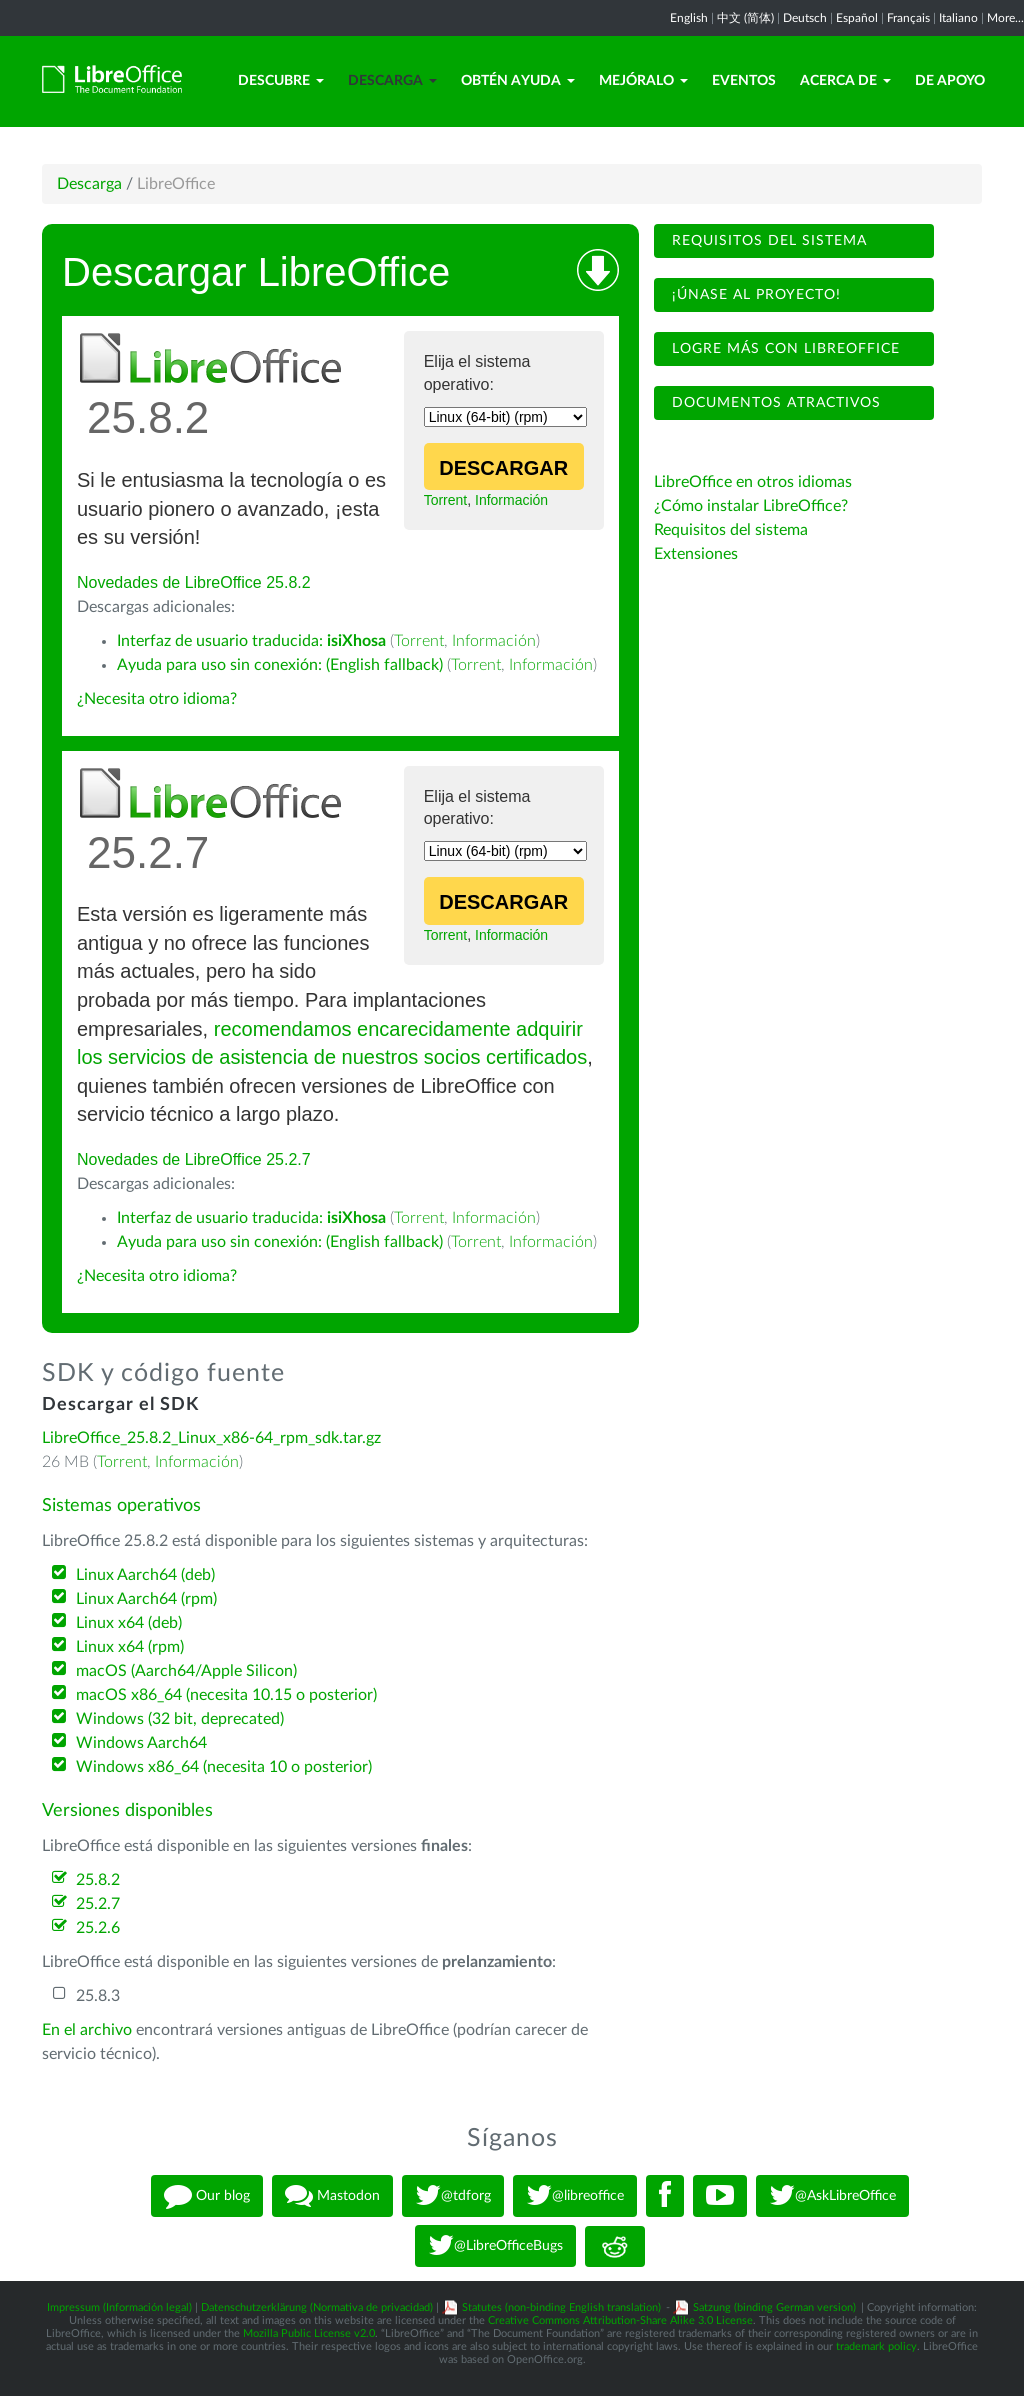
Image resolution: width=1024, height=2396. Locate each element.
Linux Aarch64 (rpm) (146, 1599)
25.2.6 (98, 1928)
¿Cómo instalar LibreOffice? (751, 506)
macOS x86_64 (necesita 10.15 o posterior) (226, 1695)
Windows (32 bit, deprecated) (180, 1719)
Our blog (207, 2196)
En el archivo (87, 2030)
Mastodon (332, 2196)
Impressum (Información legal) (119, 2307)
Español (857, 18)
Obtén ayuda (518, 81)
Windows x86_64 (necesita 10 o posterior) (224, 1767)
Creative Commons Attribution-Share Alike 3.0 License (620, 2320)
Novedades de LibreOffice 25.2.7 (194, 1159)
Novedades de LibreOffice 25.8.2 (194, 582)
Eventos (744, 81)
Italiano (958, 18)
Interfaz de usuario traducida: (251, 641)
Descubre (281, 81)
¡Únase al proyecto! (754, 295)
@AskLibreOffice (832, 2196)
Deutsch (805, 18)
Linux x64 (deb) (129, 1623)
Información (511, 500)
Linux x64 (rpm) (130, 1647)
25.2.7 (98, 1904)
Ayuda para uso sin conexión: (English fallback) (280, 665)
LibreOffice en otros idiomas (753, 482)
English (689, 18)
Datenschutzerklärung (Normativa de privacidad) (317, 2307)
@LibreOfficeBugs (495, 2246)
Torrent (446, 500)
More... (1005, 18)
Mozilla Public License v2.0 (309, 2333)
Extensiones (696, 554)
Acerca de (845, 81)
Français (908, 18)
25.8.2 (98, 1880)
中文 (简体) (745, 18)
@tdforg (453, 2196)
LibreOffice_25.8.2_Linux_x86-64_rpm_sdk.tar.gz (211, 1438)
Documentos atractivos (774, 403)
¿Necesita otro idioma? (157, 699)
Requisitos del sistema (767, 241)
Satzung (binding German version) (774, 2307)
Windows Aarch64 (141, 1743)
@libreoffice (575, 2196)
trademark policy (876, 2346)
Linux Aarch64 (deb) (145, 1575)
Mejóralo (643, 81)
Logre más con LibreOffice (783, 349)
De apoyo (950, 81)
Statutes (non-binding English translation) (561, 2307)
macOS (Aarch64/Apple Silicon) (186, 1671)
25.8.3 (98, 1996)
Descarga (392, 81)
